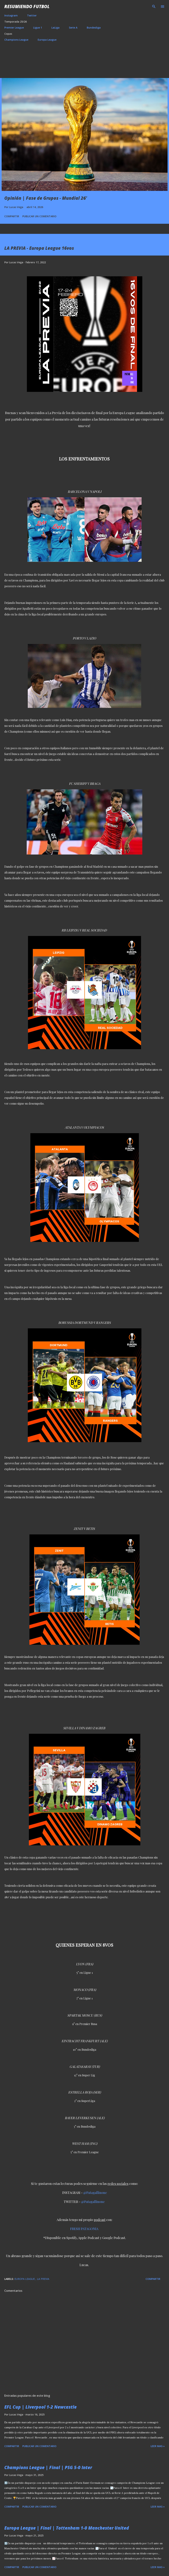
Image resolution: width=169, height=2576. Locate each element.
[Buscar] (154, 6)
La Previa (43, 2279)
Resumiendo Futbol (27, 6)
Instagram (11, 15)
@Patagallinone (95, 2192)
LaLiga (55, 27)
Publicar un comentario (39, 216)
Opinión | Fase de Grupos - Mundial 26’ (45, 198)
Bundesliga (94, 27)
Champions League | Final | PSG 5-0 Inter (48, 2467)
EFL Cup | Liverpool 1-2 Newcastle (40, 2407)
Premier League (14, 27)
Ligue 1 (37, 27)
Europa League (47, 39)
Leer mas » (158, 2446)
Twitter (32, 15)
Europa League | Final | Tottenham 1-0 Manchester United (66, 2528)
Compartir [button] (11, 216)
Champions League (16, 39)
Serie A (73, 27)
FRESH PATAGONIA (84, 2229)
